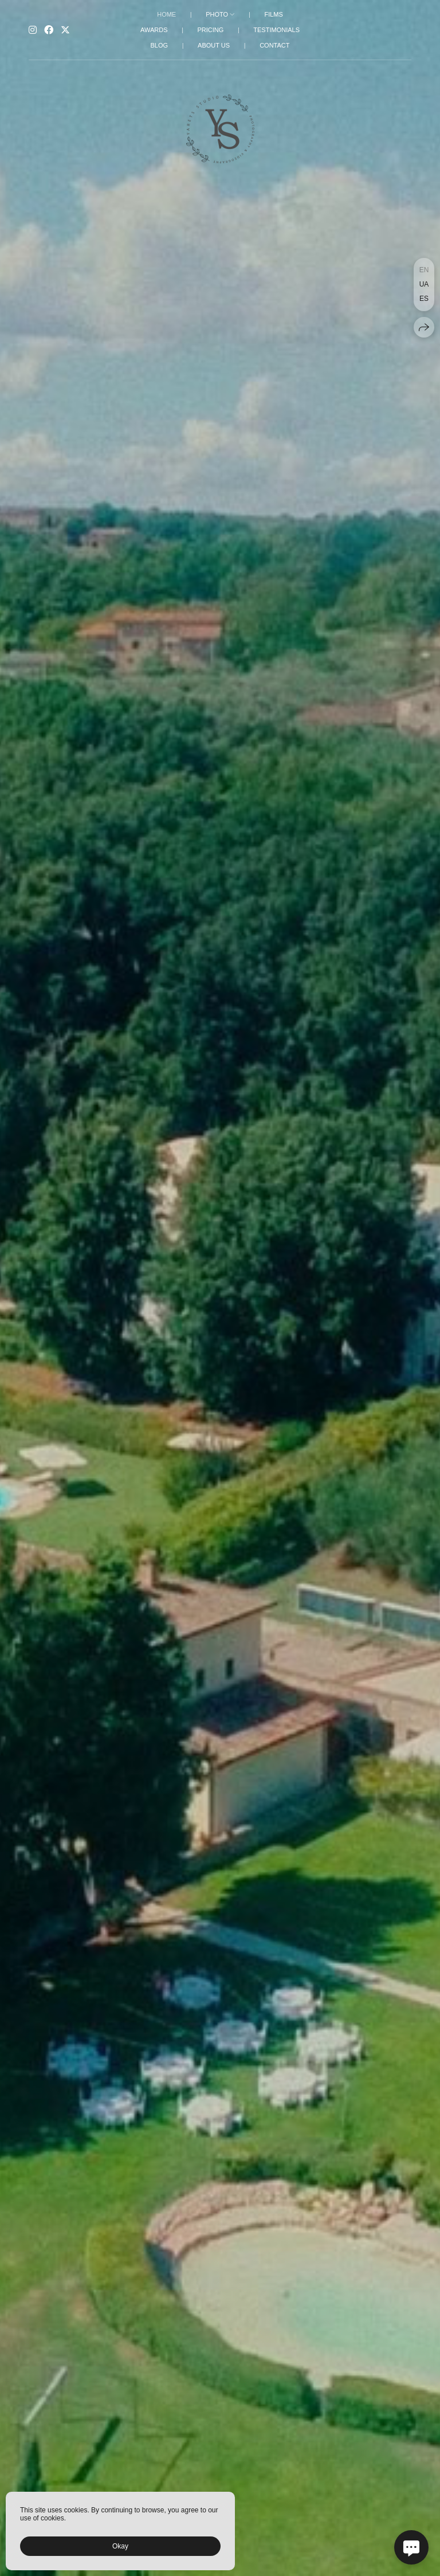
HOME (166, 14)
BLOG (159, 45)
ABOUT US (214, 45)
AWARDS (153, 29)
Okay (120, 2546)
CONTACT (274, 45)
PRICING (210, 29)
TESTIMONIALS (276, 29)
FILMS (273, 14)
